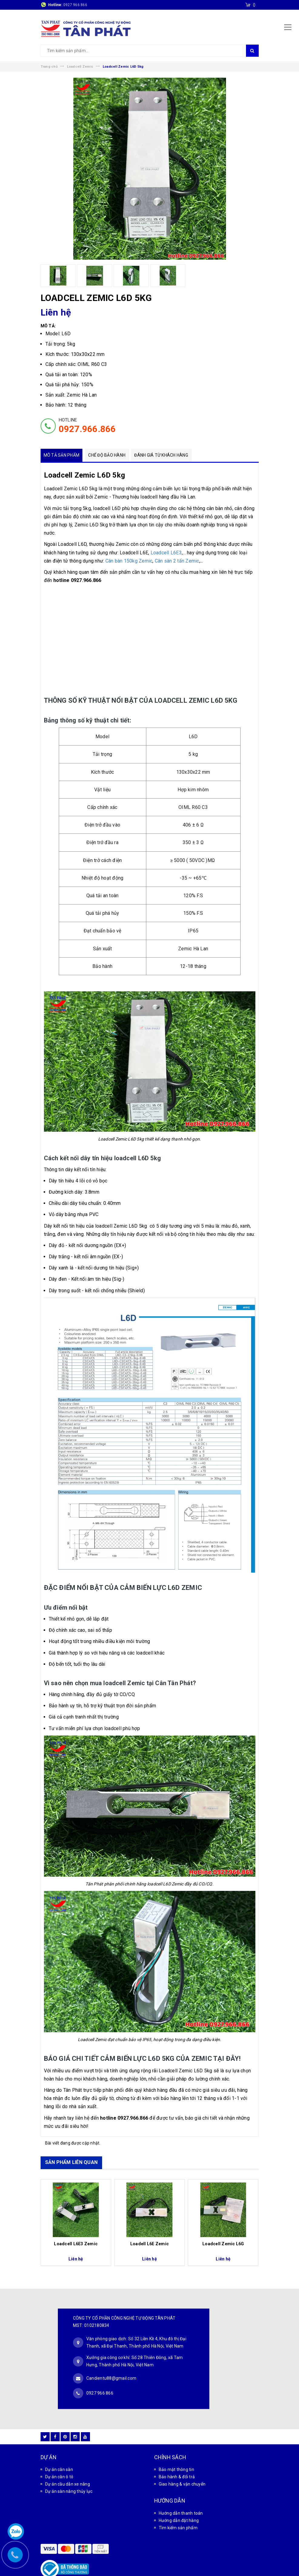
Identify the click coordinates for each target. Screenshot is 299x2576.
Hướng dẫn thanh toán (181, 2494)
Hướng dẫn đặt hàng (179, 2501)
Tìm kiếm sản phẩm (178, 2508)
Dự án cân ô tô (59, 2457)
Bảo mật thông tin (176, 2450)
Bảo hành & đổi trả (177, 2457)
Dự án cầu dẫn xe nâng (67, 2465)
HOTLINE (87, 425)
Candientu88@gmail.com (111, 2368)
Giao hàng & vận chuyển (182, 2465)
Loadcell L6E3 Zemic (76, 2243)
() (254, 5)
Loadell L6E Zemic (149, 2243)
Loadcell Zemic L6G (223, 2243)
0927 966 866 (75, 5)
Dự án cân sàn (59, 2450)
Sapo (191, 2570)
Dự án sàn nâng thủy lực (69, 2472)
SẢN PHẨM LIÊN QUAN (71, 2162)
